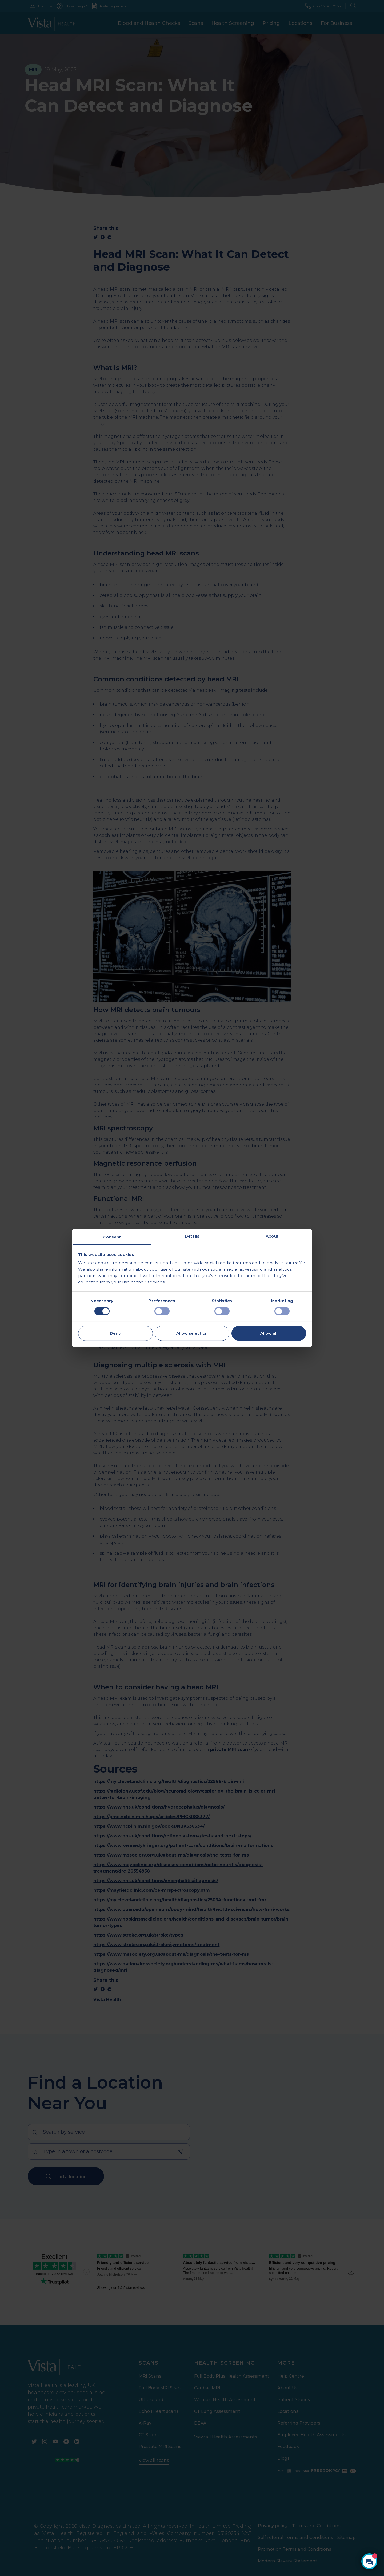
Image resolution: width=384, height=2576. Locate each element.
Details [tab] (192, 1236)
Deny (115, 1333)
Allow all (268, 1333)
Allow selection (192, 1333)
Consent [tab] (112, 1236)
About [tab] (272, 1236)
